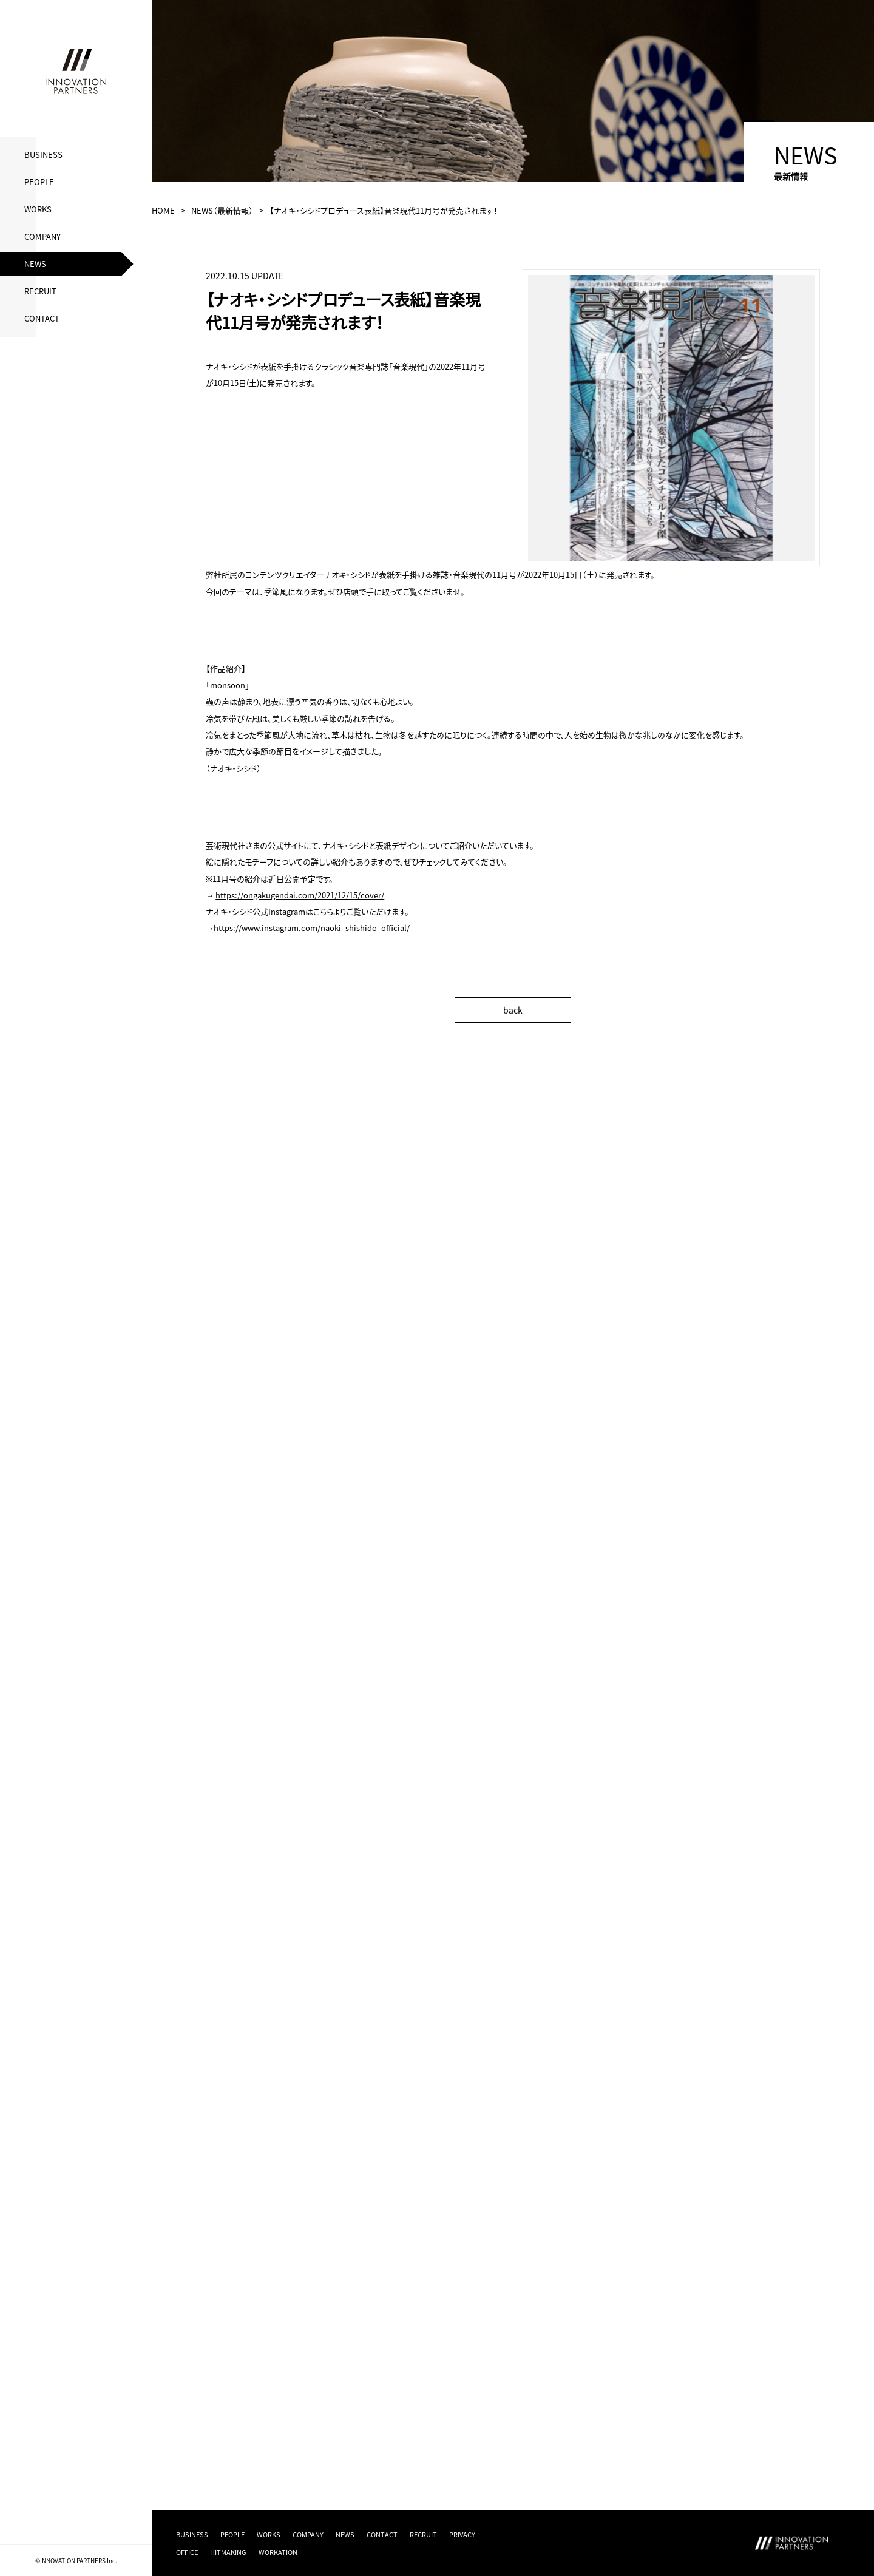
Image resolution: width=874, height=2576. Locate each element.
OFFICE (187, 2552)
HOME (163, 210)
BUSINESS (43, 154)
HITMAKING (228, 2552)
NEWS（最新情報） (222, 210)
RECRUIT (40, 291)
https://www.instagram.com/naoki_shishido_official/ (312, 928)
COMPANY (42, 236)
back (513, 1010)
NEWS (35, 263)
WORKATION (278, 2552)
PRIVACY (462, 2534)
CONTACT (41, 318)
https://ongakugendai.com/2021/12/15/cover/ (299, 895)
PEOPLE (39, 182)
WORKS (38, 209)
